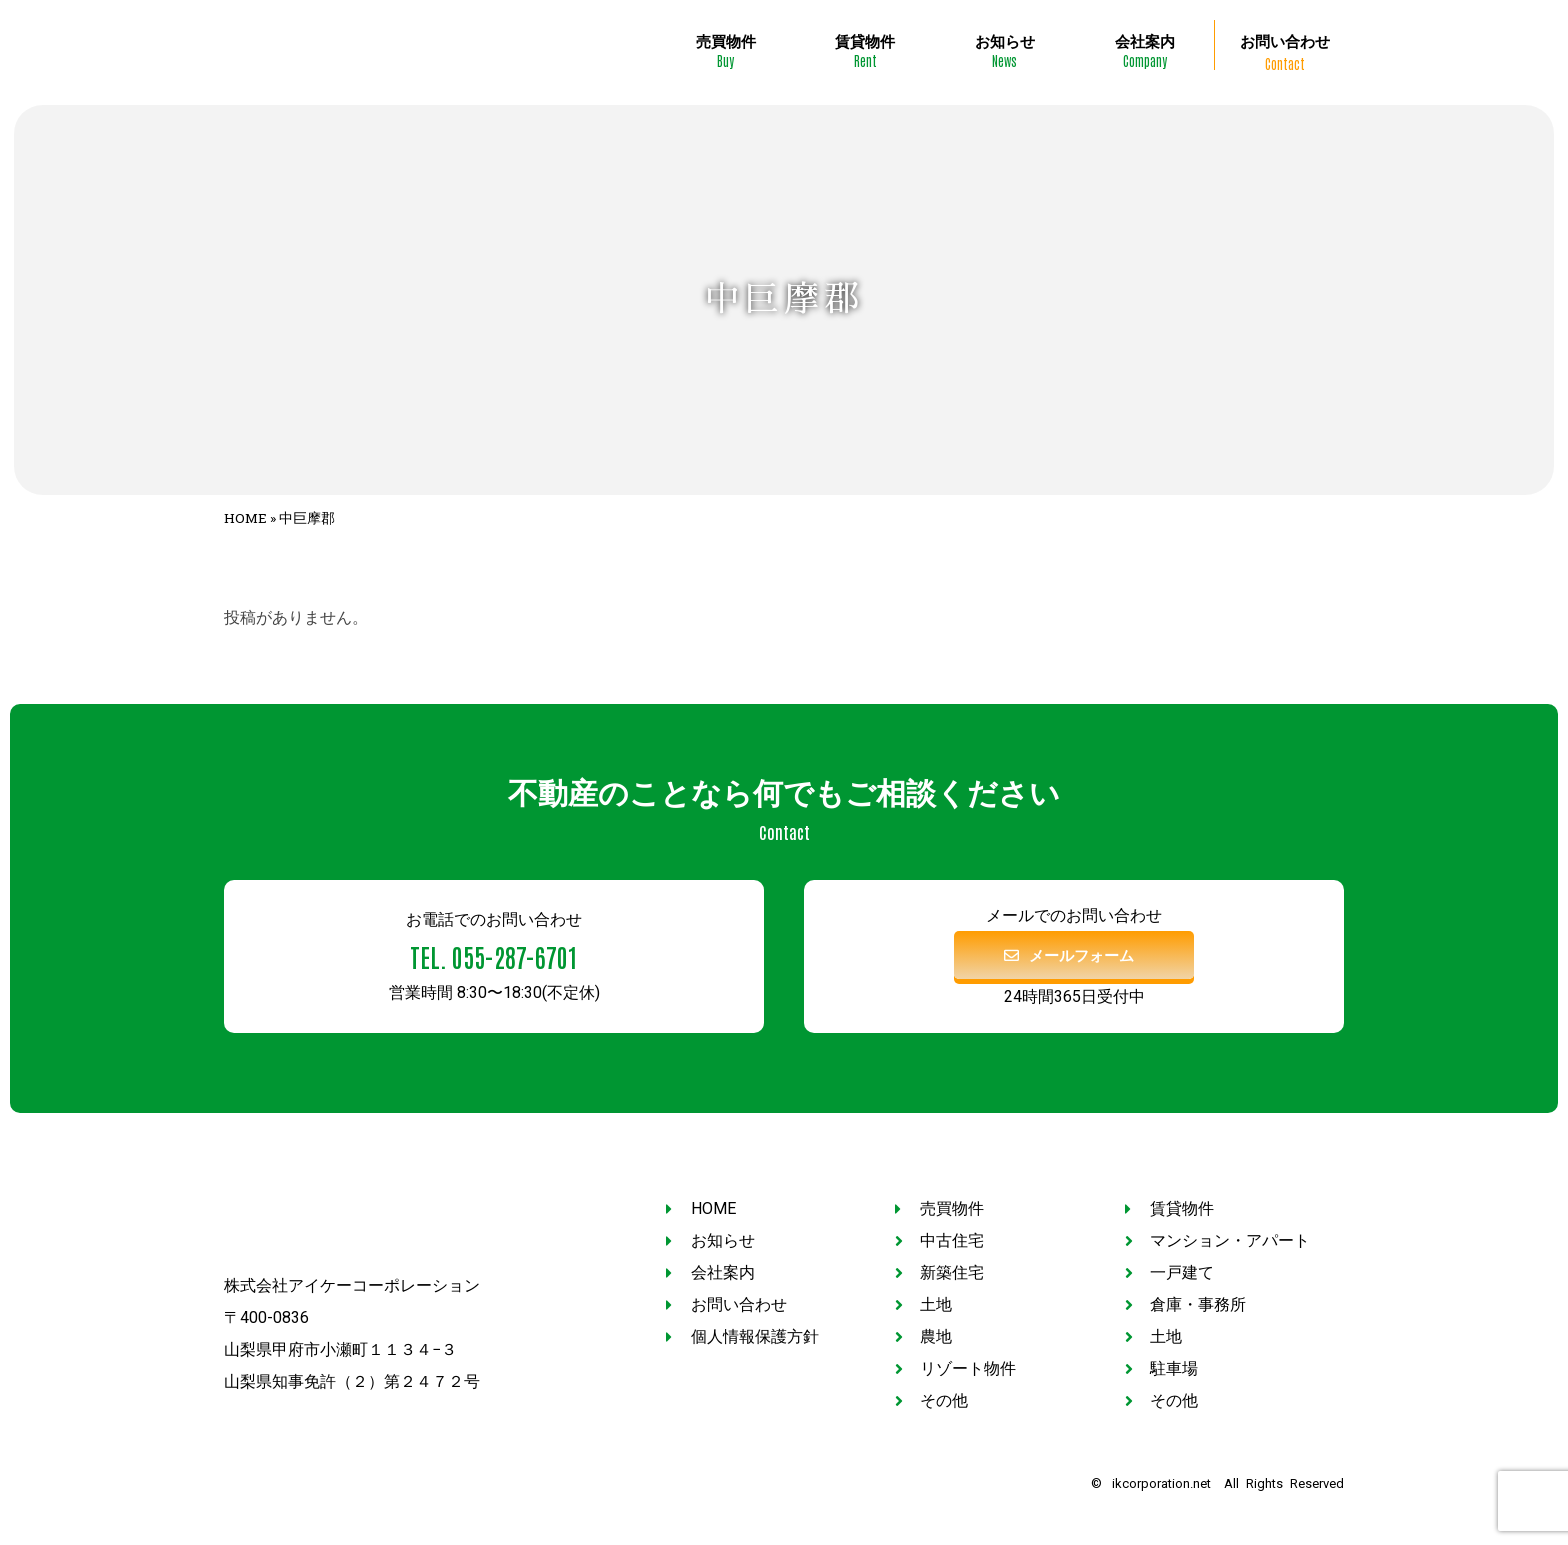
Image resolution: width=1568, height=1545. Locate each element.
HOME (245, 513)
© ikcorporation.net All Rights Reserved (1217, 1478)
